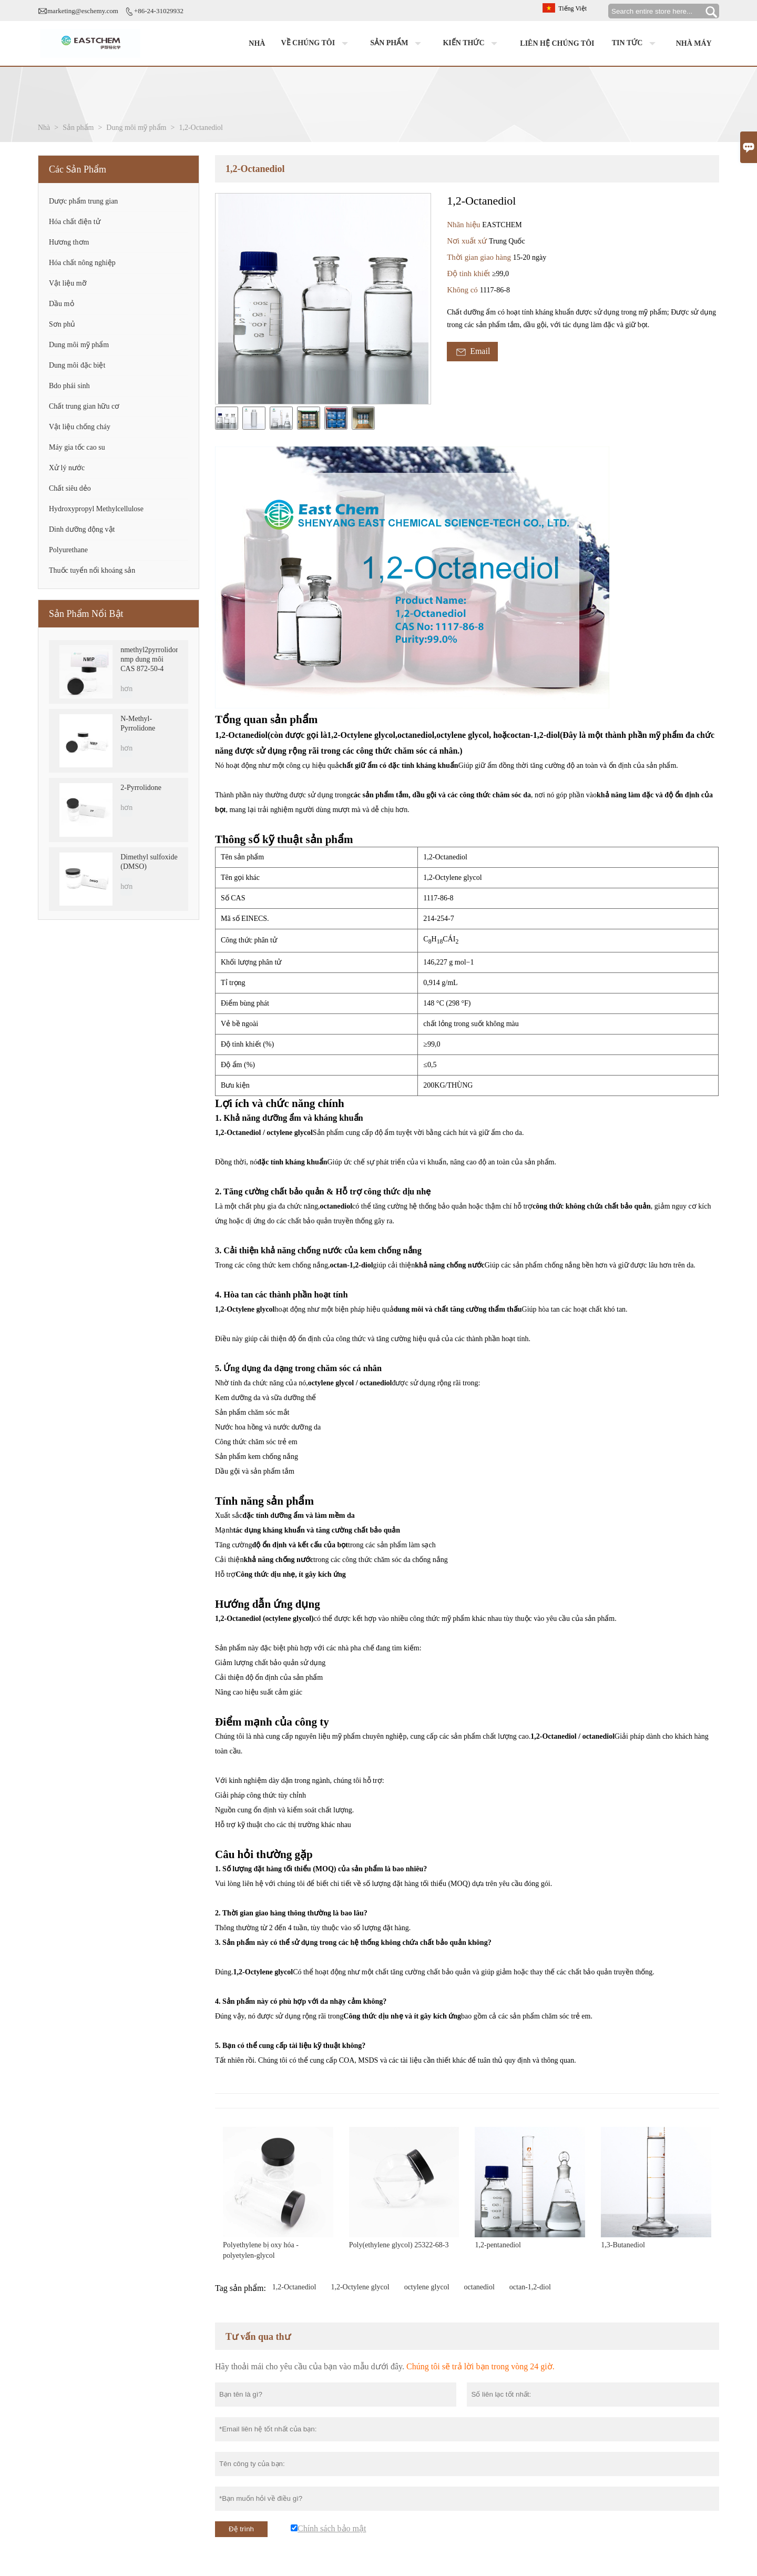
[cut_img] (226, 418)
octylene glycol (426, 2287)
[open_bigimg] (323, 299)
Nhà (257, 43)
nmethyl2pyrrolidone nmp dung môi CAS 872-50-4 (149, 659)
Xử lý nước (67, 468)
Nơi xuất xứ (468, 241)
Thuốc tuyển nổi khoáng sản (92, 570)
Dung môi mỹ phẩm (136, 127)
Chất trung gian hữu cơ (84, 406)
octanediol (479, 2287)
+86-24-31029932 (158, 11)
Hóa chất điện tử (74, 222)
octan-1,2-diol (530, 2287)
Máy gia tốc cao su (77, 447)
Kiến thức (472, 43)
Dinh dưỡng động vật (82, 529)
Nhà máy (694, 43)
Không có (463, 290)
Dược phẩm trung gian (83, 201)
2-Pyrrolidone (140, 788)
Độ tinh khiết (469, 273)
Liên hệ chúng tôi (557, 43)
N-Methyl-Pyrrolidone (137, 723)
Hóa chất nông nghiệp (82, 263)
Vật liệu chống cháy (79, 427)
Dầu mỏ (61, 304)
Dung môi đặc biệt (77, 365)
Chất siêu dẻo (70, 488)
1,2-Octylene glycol (360, 2287)
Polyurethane (68, 550)
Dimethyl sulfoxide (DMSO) (149, 861)
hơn (126, 689)
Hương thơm (69, 242)
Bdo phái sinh (69, 386)
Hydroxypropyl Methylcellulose (96, 509)
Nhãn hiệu (464, 224)
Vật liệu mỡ (68, 283)
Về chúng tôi (317, 43)
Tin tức (636, 43)
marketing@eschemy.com (82, 11)
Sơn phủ (62, 324)
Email (472, 352)
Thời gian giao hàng (480, 257)
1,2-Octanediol (294, 2287)
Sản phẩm (398, 43)
